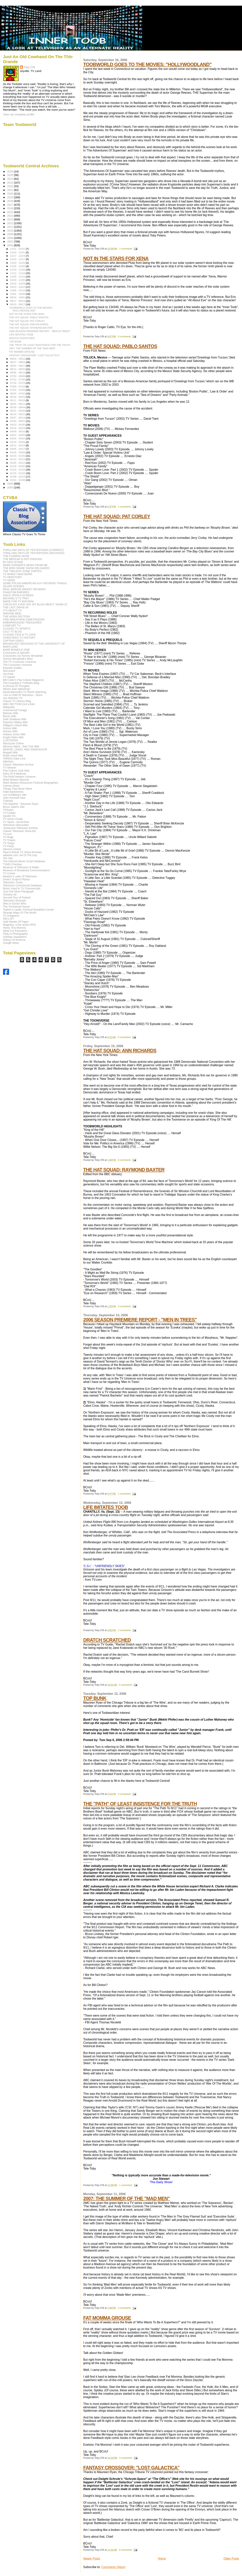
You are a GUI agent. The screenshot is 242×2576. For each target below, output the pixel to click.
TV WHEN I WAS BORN (17, 574)
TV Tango (8, 843)
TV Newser (9, 767)
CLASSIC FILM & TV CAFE (19, 634)
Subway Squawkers (15, 936)
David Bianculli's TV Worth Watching (24, 692)
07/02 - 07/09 (18, 390)
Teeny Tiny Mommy (14, 927)
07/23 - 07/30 (18, 379)
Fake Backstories (13, 791)
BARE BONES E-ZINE (16, 649)
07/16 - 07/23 (18, 383)
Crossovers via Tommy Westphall (23, 655)
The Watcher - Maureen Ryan (20, 803)
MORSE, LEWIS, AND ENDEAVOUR (25, 749)
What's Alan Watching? (16, 689)
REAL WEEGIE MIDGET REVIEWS (24, 589)
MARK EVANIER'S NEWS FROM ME (25, 565)
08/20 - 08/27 (18, 365)
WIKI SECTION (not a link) (19, 704)
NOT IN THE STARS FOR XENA (115, 258)
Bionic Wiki (9, 716)
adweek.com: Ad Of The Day (20, 855)
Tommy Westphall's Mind (18, 658)
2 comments (125, 248)
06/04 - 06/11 (18, 403)
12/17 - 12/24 (18, 255)
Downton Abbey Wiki (15, 722)
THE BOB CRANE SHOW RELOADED (26, 568)
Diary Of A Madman (14, 773)
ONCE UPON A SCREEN (18, 595)
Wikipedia (9, 707)
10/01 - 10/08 (18, 294)
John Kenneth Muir (14, 797)
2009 (10, 234)
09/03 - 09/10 (18, 358)
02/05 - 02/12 (18, 462)
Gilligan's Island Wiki (15, 725)
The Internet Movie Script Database (24, 861)
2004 (10, 487)
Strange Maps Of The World (19, 912)
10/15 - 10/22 (18, 287)
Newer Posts (91, 2558)
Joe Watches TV (12, 698)
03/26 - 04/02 (18, 438)
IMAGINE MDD (12, 613)
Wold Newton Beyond (16, 779)
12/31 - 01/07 (18, 248)
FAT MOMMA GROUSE (107, 2317)
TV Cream (9, 873)
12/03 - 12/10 (18, 262)
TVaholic (8, 800)
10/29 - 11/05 (18, 280)
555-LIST (8, 918)
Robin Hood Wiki (13, 755)
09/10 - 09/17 (18, 304)
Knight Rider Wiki (13, 737)
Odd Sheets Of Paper (16, 921)
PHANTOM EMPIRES (16, 592)
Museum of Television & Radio (21, 867)
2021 (10, 190)
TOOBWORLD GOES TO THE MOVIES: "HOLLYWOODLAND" (147, 64)
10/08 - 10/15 (18, 290)
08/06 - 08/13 (18, 372)
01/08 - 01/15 (18, 476)
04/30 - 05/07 (18, 421)
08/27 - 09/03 (18, 362)
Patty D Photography (15, 933)
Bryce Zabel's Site (14, 806)
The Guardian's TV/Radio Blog (21, 682)
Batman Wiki (10, 713)
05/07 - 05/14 (18, 417)
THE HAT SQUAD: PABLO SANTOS (120, 346)
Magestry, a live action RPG (19, 924)
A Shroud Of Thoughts (16, 685)
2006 (10, 245)
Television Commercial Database (22, 885)
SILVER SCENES (13, 586)
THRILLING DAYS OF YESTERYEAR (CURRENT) (33, 550)
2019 (10, 197)
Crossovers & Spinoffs (16, 652)
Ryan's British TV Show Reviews (22, 852)
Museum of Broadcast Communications (26, 870)
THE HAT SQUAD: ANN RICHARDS (119, 1050)
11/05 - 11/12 (18, 276)
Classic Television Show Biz (19, 831)
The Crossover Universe (17, 664)
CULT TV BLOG (12, 631)
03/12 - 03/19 (18, 445)
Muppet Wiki (10, 752)
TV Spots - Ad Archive (16, 821)
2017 (10, 204)
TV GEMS (9, 580)
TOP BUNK (94, 1698)
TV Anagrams (11, 915)
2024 (10, 178)
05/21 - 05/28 (18, 410)
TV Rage (8, 837)
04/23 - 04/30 (18, 424)
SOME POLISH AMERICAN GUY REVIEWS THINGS (35, 583)
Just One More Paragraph (18, 891)
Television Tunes (13, 882)
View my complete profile (18, 114)
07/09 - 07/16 (18, 386)
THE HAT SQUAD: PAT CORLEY (116, 516)
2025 (10, 175)
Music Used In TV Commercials (21, 888)
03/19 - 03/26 (18, 442)
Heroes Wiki (10, 731)
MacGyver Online (13, 743)
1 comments (124, 1493)
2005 (10, 483)
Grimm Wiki (10, 728)
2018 (10, 200)
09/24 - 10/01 (18, 297)
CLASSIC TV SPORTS (16, 628)
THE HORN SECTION (16, 616)
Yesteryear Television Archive (20, 828)
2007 (10, 241)
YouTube (8, 673)
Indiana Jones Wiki (14, 734)
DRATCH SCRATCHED (107, 1640)
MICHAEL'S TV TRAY (16, 598)
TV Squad (9, 676)
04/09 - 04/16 (18, 431)
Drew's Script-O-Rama (16, 879)
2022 (10, 186)
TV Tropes (9, 840)
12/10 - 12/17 (18, 259)
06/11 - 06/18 (18, 400)
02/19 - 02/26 (18, 455)
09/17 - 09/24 (18, 301)
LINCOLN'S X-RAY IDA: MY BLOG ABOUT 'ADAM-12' (35, 604)
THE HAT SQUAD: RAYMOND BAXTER (123, 1169)
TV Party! (8, 846)
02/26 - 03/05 (18, 452)
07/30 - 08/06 (18, 376)
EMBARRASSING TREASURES (22, 622)
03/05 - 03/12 (18, 448)
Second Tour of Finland (17, 897)
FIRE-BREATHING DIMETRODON (24, 619)
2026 (10, 171)
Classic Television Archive (18, 764)
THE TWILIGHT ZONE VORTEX (22, 571)
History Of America (14, 939)
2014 (10, 215)
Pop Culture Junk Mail (16, 770)
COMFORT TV (12, 625)
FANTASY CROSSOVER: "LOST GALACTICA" (131, 2467)
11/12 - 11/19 (18, 273)
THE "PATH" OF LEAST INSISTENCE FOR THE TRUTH (140, 1803)
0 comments (124, 336)
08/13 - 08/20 (18, 369)
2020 (10, 193)
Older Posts (231, 2558)
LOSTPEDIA (10, 740)
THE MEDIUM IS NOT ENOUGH (22, 559)
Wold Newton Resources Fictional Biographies (30, 782)
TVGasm (8, 809)
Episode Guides (12, 667)
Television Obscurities (16, 824)
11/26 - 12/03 (18, 266)
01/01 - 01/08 (18, 480)
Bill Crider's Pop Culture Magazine (23, 679)
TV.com (7, 834)
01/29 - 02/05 (18, 466)
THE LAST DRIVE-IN (15, 607)
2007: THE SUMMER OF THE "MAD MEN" (126, 2198)
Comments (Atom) (113, 2567)
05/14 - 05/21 (18, 414)
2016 (10, 208)
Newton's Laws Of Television (20, 876)
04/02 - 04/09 (18, 435)
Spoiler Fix (9, 815)
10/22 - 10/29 (18, 283)
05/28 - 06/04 (18, 407)
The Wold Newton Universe (19, 776)
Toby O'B (29, 67)
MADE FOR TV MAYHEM (18, 601)
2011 (10, 226)
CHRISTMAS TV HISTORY (19, 637)
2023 (10, 182)
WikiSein (8, 761)
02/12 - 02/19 (18, 459)
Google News (11, 942)
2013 (10, 219)
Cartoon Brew (11, 785)
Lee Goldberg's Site (14, 794)
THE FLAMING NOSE (16, 556)
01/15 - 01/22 (18, 473)
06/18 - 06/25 (18, 396)
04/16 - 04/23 (18, 428)
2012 (10, 223)
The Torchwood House (16, 906)
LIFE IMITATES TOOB (105, 1507)
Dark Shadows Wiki (14, 719)
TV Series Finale (13, 818)
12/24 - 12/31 (18, 252)
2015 (10, 212)
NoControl (9, 670)
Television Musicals (14, 900)
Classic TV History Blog (17, 701)
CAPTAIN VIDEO (13, 640)
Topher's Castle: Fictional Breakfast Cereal (28, 909)
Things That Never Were (17, 788)
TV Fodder (9, 812)
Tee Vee (8, 858)
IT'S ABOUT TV (12, 610)
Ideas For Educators (15, 930)
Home (162, 2558)
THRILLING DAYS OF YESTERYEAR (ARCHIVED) (33, 553)
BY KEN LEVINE (13, 562)
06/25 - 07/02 (18, 393)
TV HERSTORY (12, 577)
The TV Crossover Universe (19, 661)
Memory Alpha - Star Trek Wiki (21, 746)
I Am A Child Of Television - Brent (22, 695)
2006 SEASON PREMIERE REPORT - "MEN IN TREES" (140, 1319)
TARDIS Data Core (14, 758)
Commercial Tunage (15, 710)
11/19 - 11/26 (18, 269)
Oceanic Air (10, 894)
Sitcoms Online (12, 849)
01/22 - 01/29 (18, 469)
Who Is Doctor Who (14, 903)
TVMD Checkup (12, 864)
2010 (10, 230)
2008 (10, 237)
